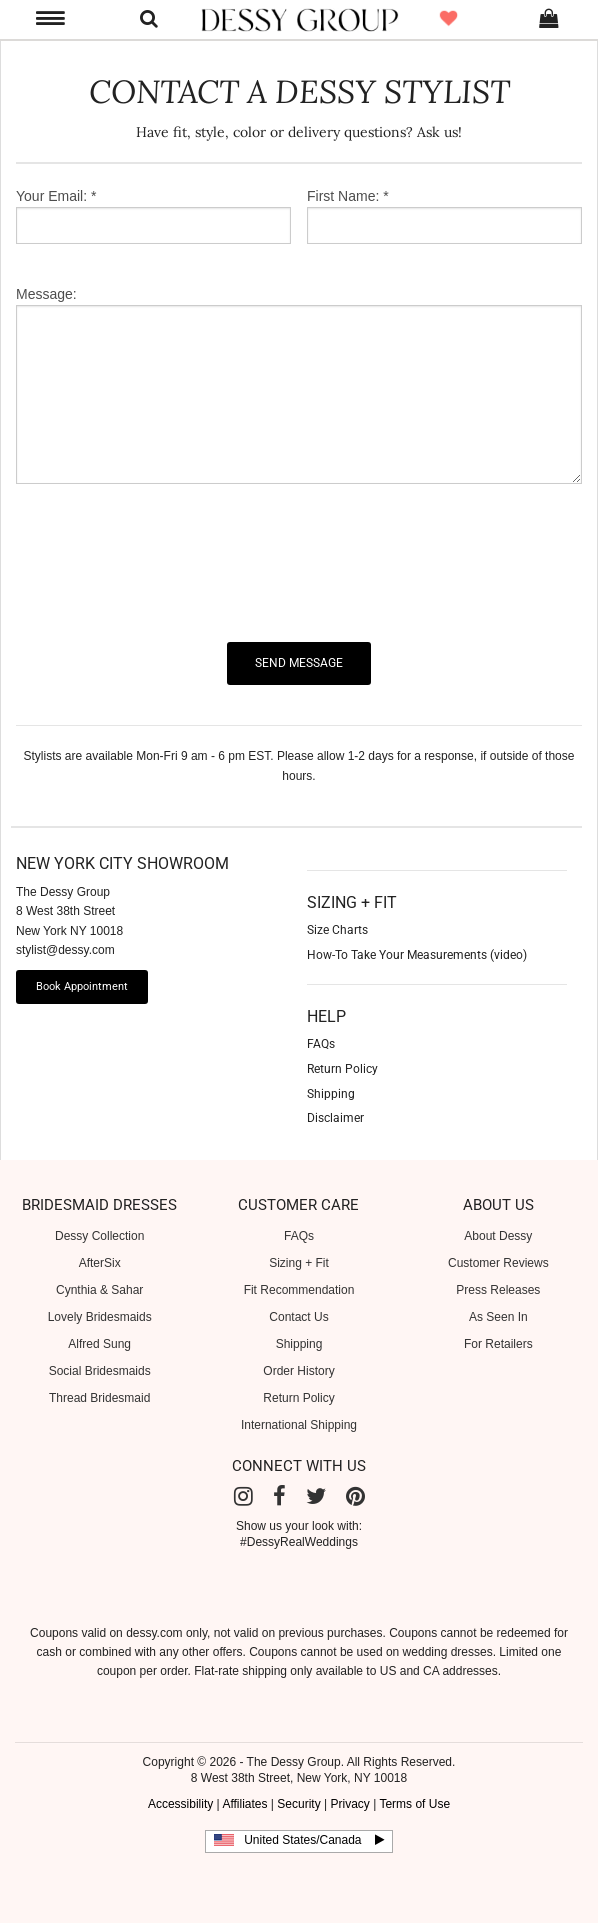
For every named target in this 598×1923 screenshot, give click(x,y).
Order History (298, 1371)
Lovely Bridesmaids (100, 1317)
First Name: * (348, 196)
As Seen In (498, 1317)
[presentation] (168, 563)
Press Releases (498, 1290)
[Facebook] (279, 1496)
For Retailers (498, 1344)
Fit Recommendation (299, 1290)
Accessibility (180, 1804)
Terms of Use (414, 1804)
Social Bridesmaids (100, 1371)
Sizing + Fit (299, 1263)
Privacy (349, 1804)
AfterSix (100, 1263)
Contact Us (298, 1317)
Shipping (299, 1344)
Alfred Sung (99, 1344)
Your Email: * (56, 196)
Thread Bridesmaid (99, 1398)
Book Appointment (82, 986)
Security (298, 1804)
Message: (46, 294)
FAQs (299, 1236)
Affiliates (244, 1804)
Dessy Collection (99, 1236)
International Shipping (299, 1425)
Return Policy (298, 1398)
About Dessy (498, 1236)
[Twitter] (316, 1496)
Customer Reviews (498, 1263)
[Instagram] (243, 1496)
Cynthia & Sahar (99, 1290)
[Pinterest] (355, 1496)
